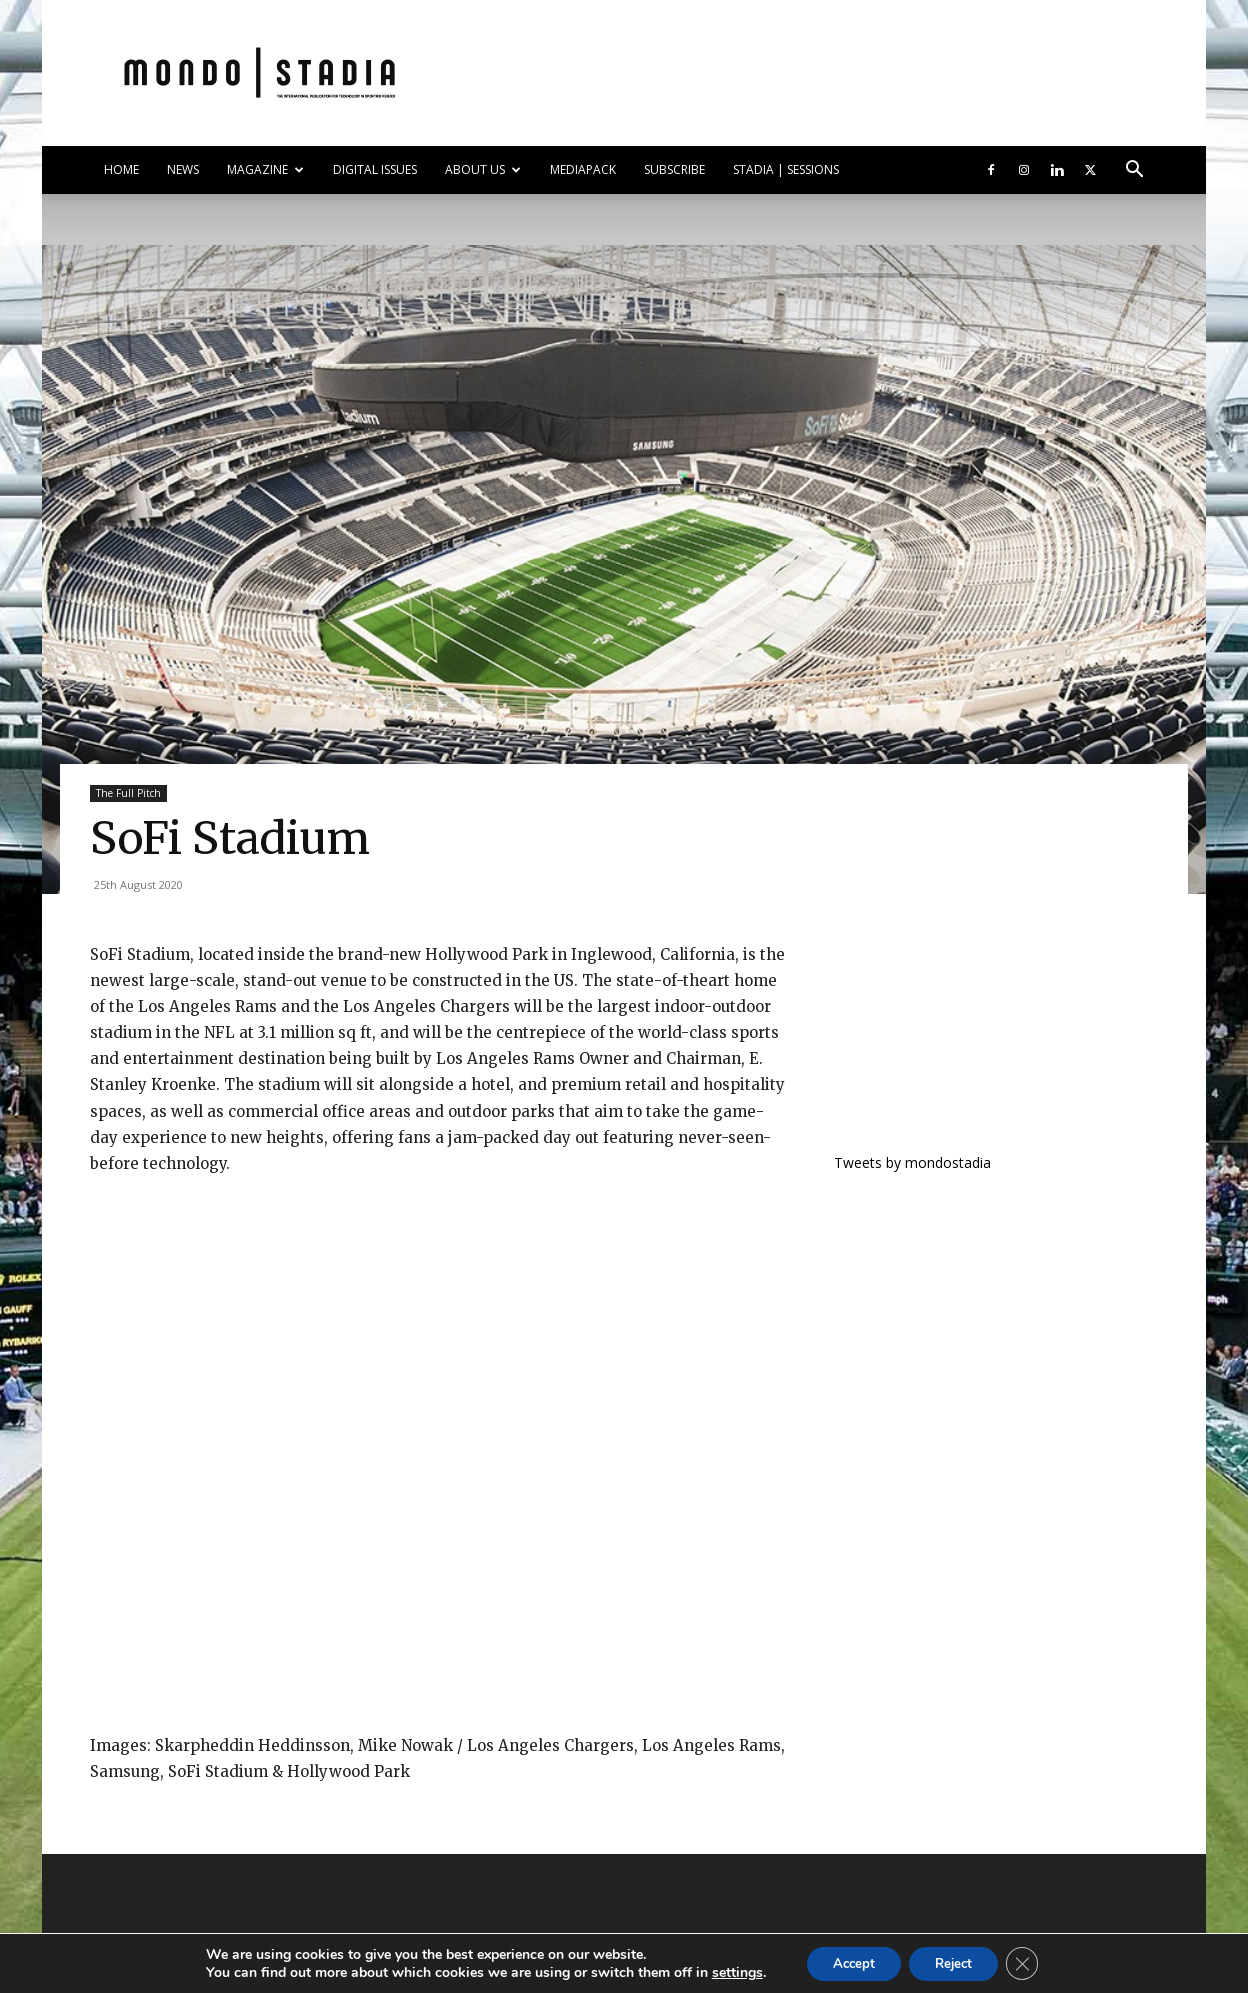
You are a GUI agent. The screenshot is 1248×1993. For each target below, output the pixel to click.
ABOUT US (483, 169)
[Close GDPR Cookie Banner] (1033, 1962)
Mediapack (583, 169)
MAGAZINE (265, 169)
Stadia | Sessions (786, 169)
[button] (1134, 171)
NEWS (183, 169)
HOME (121, 169)
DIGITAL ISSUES (375, 169)
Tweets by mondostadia (912, 1162)
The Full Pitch (128, 793)
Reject (957, 1961)
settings (724, 1971)
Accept (847, 1961)
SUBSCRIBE (674, 169)
